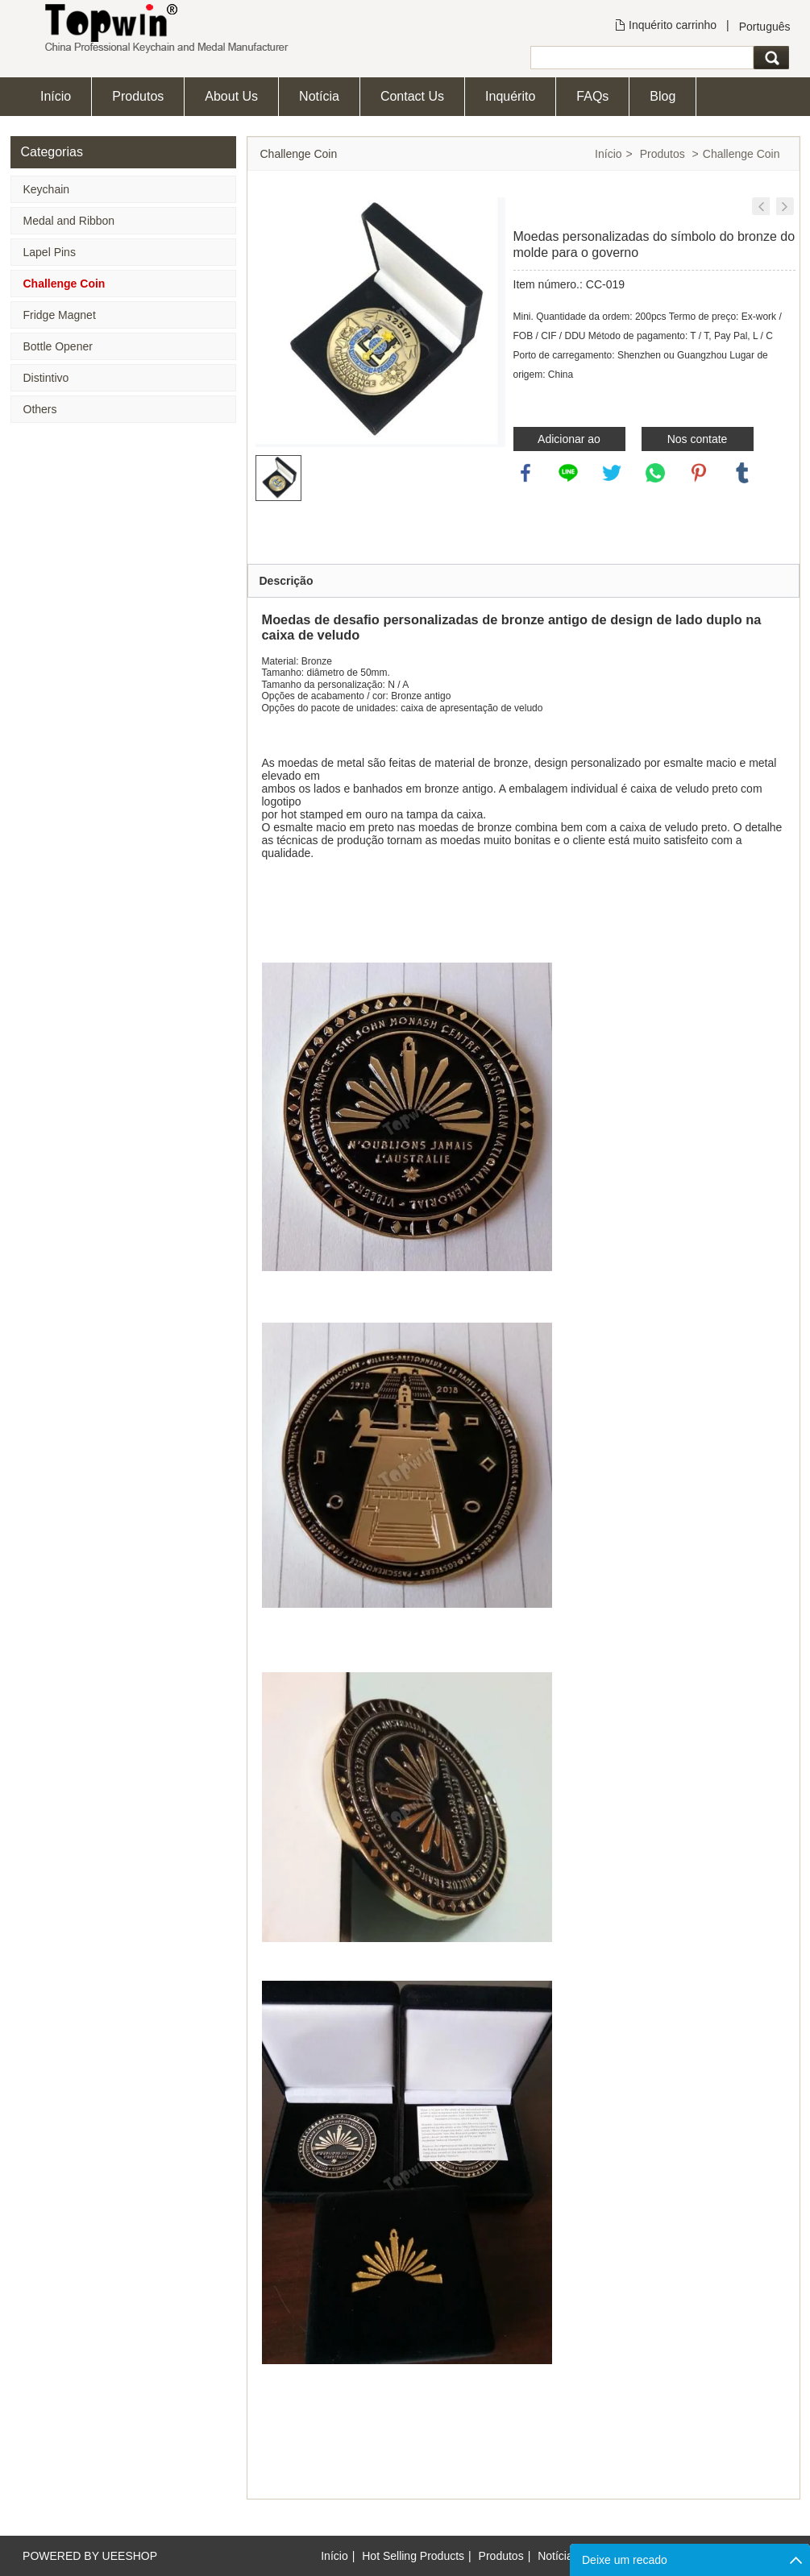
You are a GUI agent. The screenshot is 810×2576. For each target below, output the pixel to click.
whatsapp (655, 473)
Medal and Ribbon (69, 220)
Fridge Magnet (59, 315)
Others (40, 409)
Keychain (46, 189)
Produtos (138, 96)
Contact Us (412, 96)
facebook (525, 473)
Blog (662, 96)
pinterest (699, 473)
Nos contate (697, 439)
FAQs (592, 96)
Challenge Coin (64, 283)
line (568, 473)
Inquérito (510, 96)
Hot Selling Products (413, 2555)
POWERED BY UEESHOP (90, 2555)
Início (55, 96)
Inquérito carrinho (673, 25)
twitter (612, 473)
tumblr (742, 473)
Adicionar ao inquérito (569, 442)
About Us (231, 96)
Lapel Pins (49, 252)
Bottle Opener (58, 346)
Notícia (319, 96)
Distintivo (46, 377)
